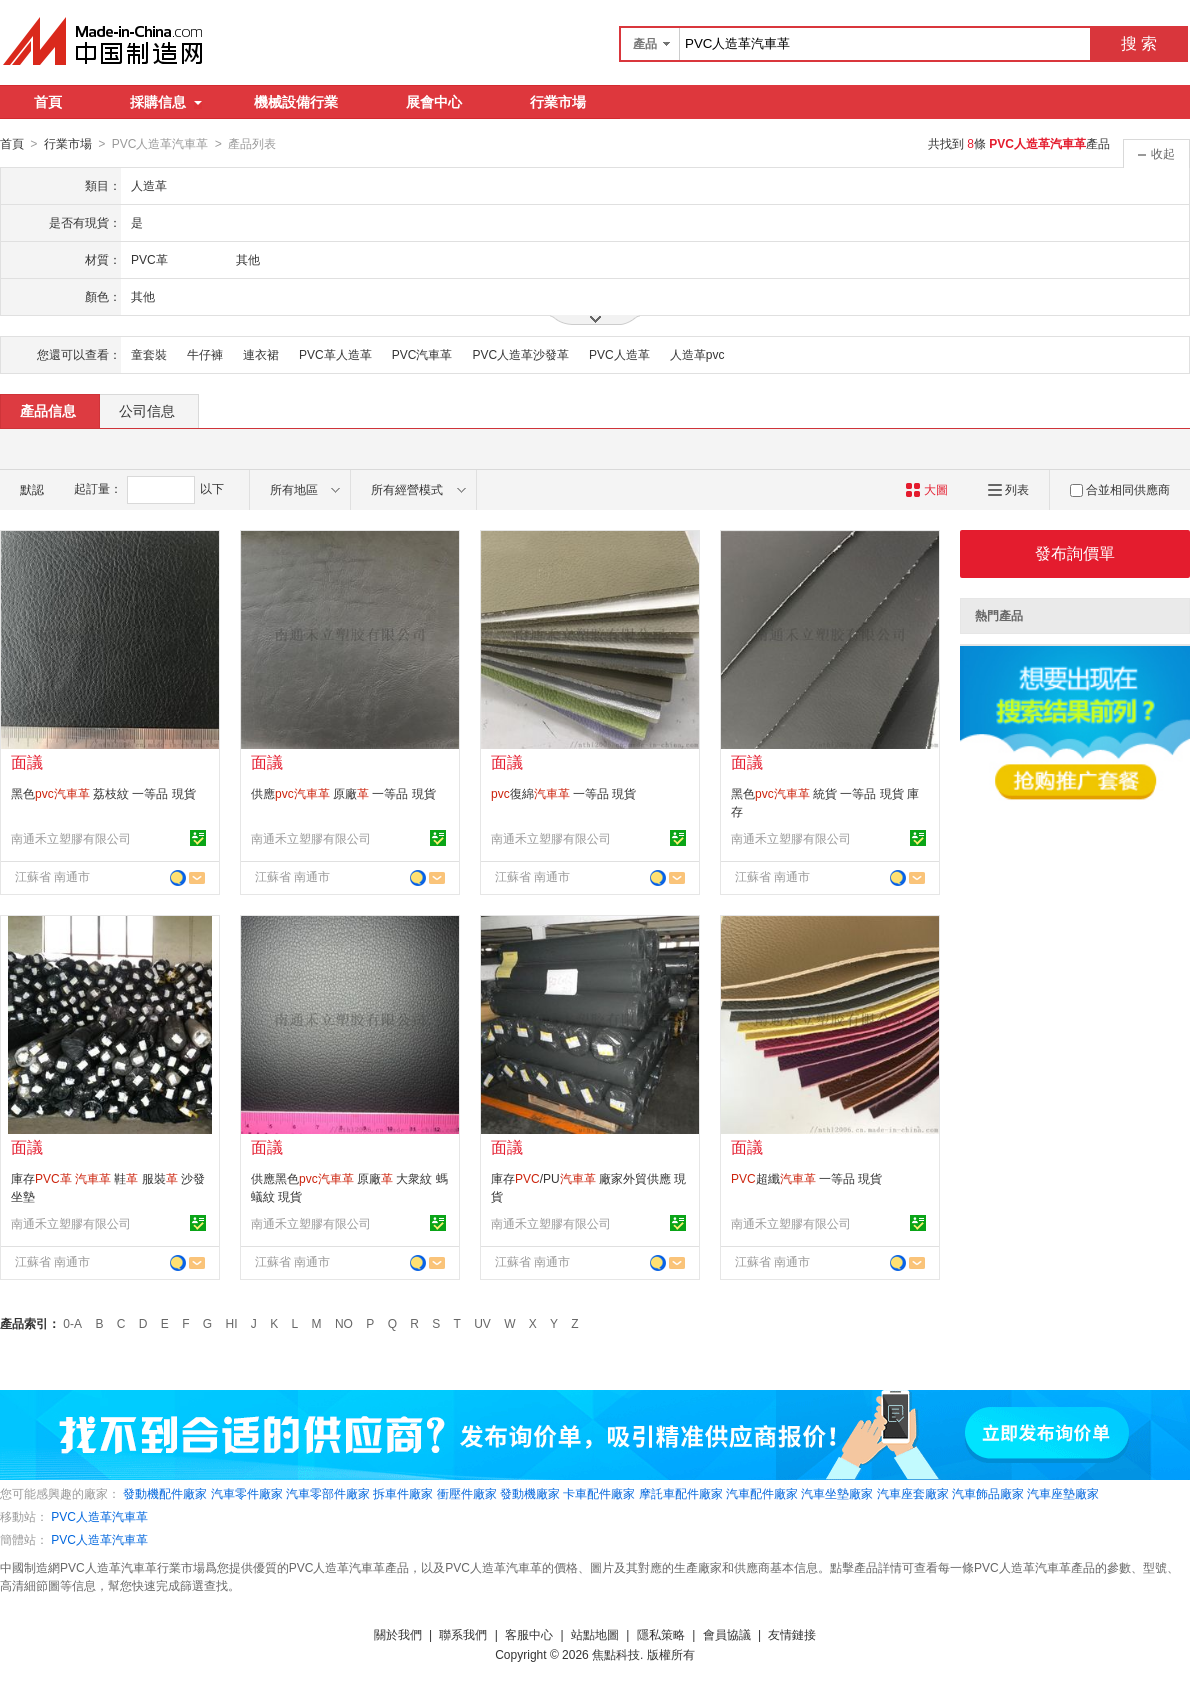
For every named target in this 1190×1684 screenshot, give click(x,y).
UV (482, 1323)
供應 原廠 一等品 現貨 (343, 793)
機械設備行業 (296, 102)
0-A (72, 1323)
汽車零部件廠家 (328, 1493)
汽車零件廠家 (247, 1493)
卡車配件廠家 (599, 1493)
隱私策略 (661, 1634)
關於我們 (398, 1634)
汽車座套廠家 (913, 1493)
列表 (1008, 489)
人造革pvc (697, 354)
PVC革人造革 (335, 354)
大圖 (926, 489)
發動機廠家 (530, 1493)
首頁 (48, 102)
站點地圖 (595, 1634)
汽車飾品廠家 (988, 1493)
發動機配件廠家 (165, 1493)
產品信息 (48, 410)
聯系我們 (463, 1634)
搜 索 (1139, 43)
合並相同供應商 (1120, 489)
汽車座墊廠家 (1063, 1493)
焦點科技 (616, 1654)
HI (232, 1323)
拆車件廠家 (403, 1493)
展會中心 (434, 102)
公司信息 (147, 410)
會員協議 (727, 1634)
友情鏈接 (792, 1634)
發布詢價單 (1075, 552)
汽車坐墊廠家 (837, 1493)
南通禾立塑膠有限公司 (71, 838)
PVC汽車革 (422, 354)
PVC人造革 (619, 354)
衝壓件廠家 (467, 1493)
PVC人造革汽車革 (99, 1516)
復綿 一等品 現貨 (563, 793)
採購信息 (166, 102)
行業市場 (558, 102)
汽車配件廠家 (762, 1493)
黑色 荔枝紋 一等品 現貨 (103, 793)
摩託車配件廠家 (681, 1493)
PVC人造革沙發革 (520, 354)
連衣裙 (261, 354)
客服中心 (529, 1634)
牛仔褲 (205, 354)
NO (344, 1323)
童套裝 (149, 354)
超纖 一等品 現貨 (806, 1178)
